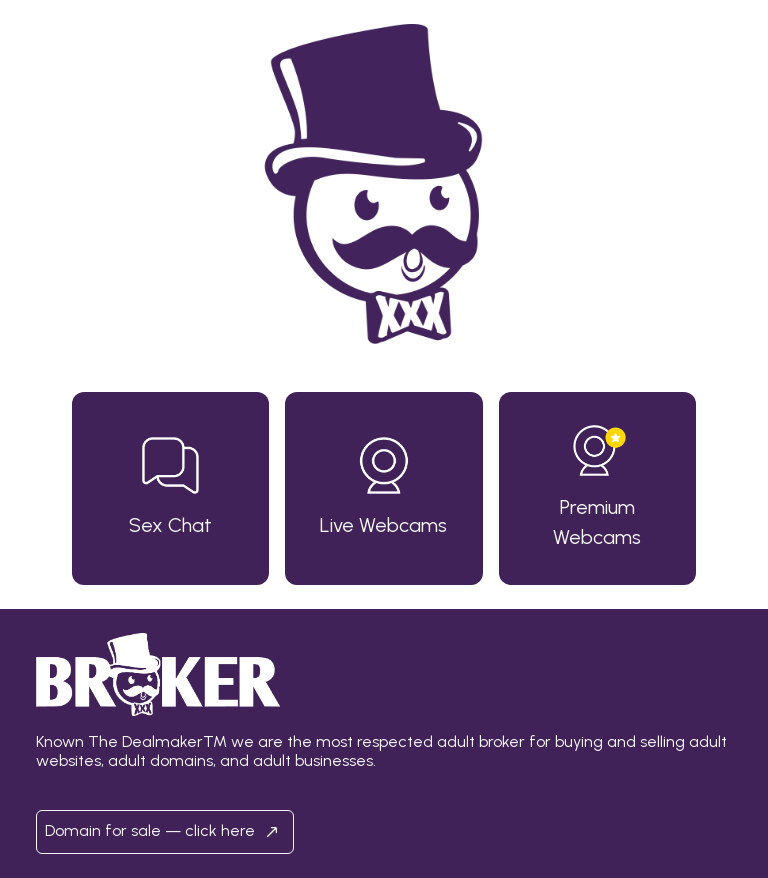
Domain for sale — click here (165, 832)
